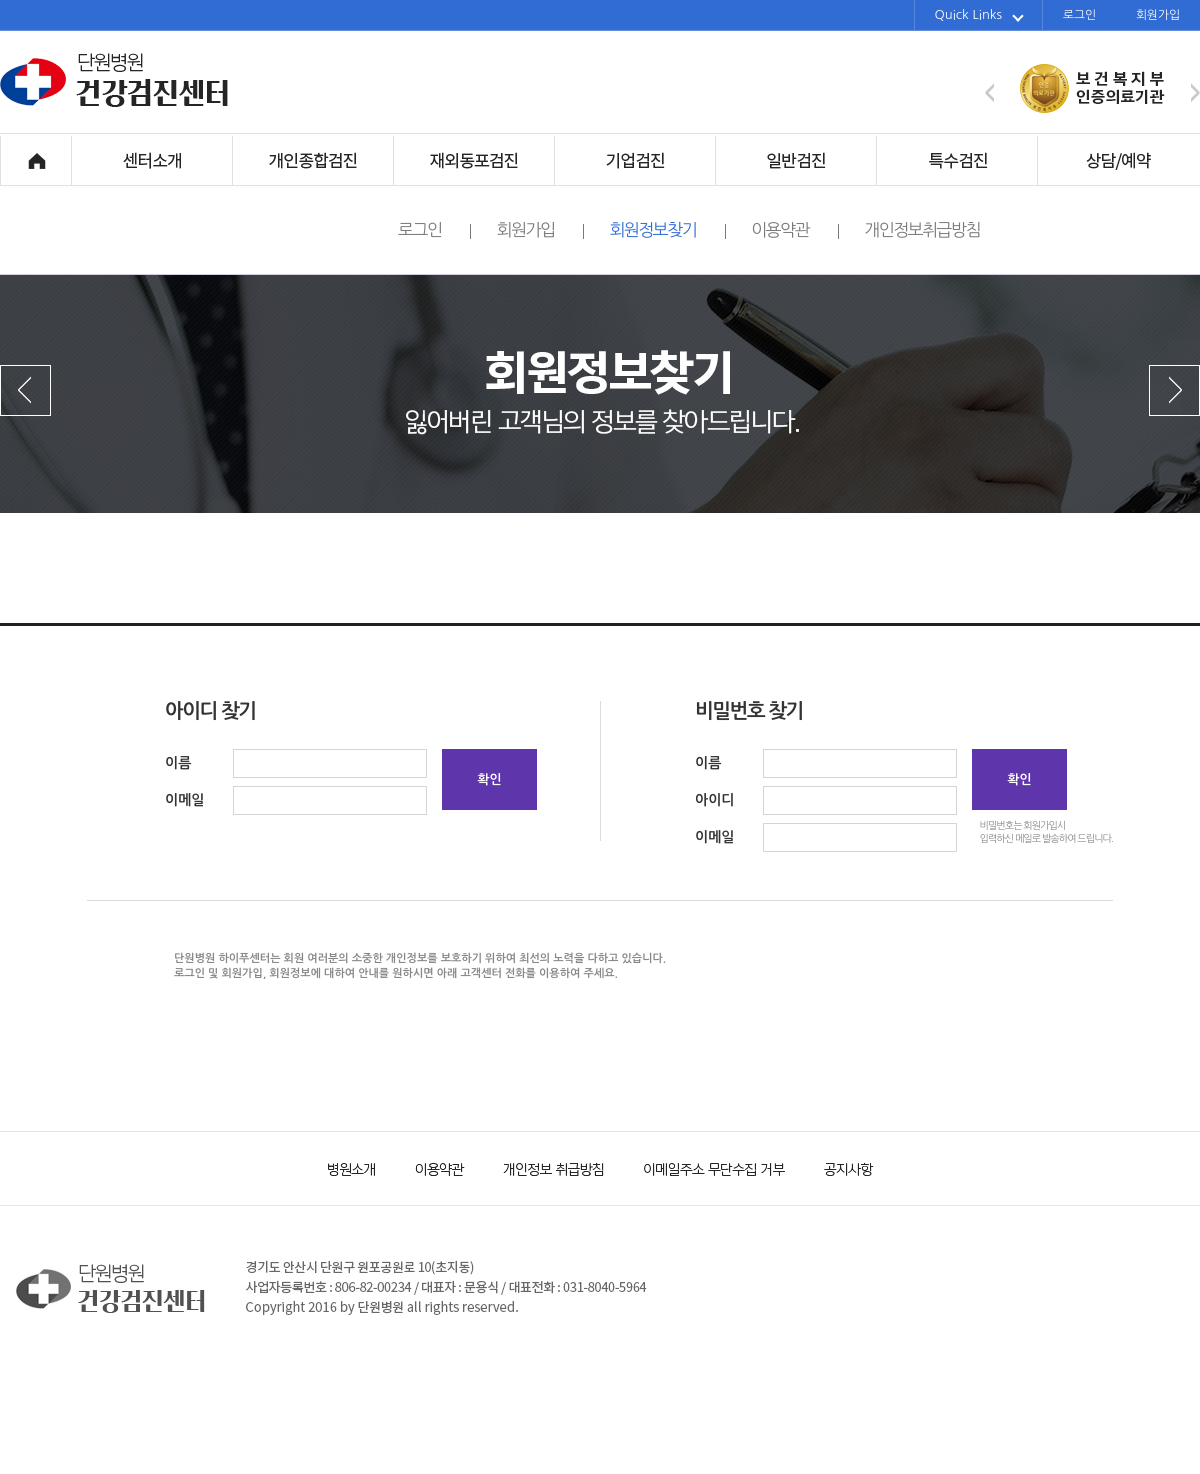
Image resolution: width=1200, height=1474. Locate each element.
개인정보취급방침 (922, 229)
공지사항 (835, 1167)
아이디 (714, 800)
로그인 (1079, 15)
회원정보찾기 (667, 230)
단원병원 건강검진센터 (115, 104)
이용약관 (795, 230)
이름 (178, 763)
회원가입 (1158, 15)
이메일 (184, 800)
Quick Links (979, 15)
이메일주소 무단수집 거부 (705, 1167)
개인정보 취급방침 (545, 1167)
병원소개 (350, 1167)
